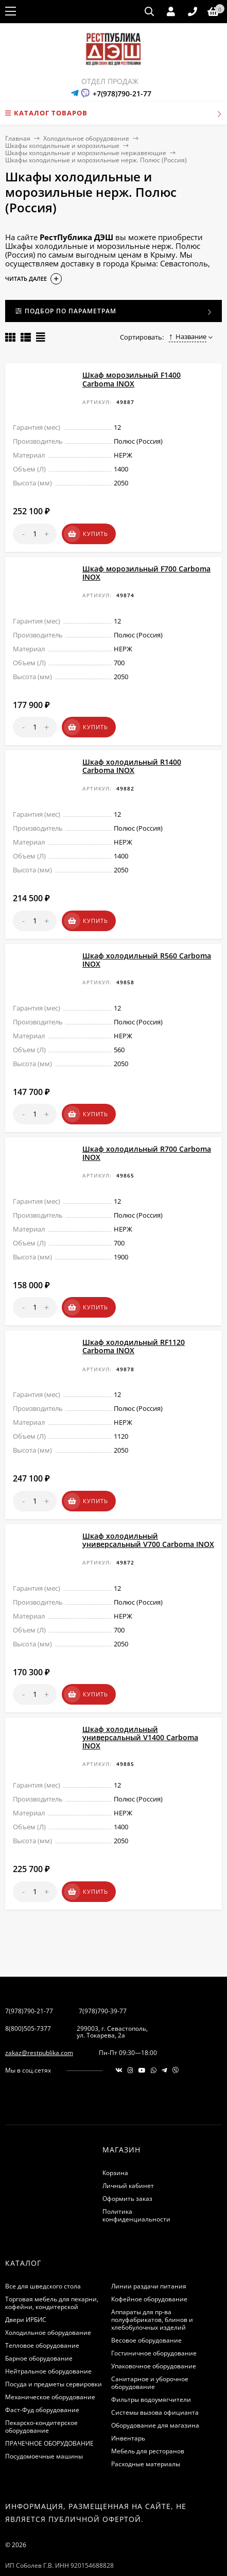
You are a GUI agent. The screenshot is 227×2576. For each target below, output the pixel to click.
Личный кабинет (128, 2153)
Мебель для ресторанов (147, 2419)
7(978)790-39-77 (103, 1979)
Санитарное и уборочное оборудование (149, 2351)
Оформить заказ (127, 2166)
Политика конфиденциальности (136, 2183)
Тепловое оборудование (42, 2313)
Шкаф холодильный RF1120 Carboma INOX (133, 1324)
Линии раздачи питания (148, 2254)
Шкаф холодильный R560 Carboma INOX (146, 946)
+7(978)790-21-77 (122, 93)
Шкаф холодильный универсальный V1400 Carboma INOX (140, 1705)
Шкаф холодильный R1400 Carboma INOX (131, 757)
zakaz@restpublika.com (39, 2021)
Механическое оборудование (50, 2365)
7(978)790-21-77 (29, 1979)
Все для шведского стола (43, 2254)
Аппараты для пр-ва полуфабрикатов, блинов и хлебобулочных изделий (152, 2288)
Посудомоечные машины (44, 2424)
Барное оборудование (39, 2326)
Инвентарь (128, 2406)
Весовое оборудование (146, 2308)
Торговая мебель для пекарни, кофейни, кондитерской (51, 2271)
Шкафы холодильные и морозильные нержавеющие (85, 152)
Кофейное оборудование (149, 2267)
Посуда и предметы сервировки (53, 2352)
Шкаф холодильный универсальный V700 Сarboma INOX (148, 1513)
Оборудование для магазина (155, 2393)
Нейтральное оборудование (48, 2339)
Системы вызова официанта (155, 2380)
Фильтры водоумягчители (151, 2367)
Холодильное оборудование (86, 138)
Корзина (115, 2140)
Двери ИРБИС (25, 2287)
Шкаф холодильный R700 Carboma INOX (146, 1135)
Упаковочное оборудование (153, 2334)
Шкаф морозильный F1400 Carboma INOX (131, 379)
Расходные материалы (145, 2432)
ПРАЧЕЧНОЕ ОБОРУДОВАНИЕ (49, 2411)
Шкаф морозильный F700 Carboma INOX (146, 568)
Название (188, 336)
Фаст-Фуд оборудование (42, 2377)
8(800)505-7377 (28, 1996)
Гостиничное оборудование (154, 2321)
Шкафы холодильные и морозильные (62, 145)
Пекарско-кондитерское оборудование (41, 2394)
